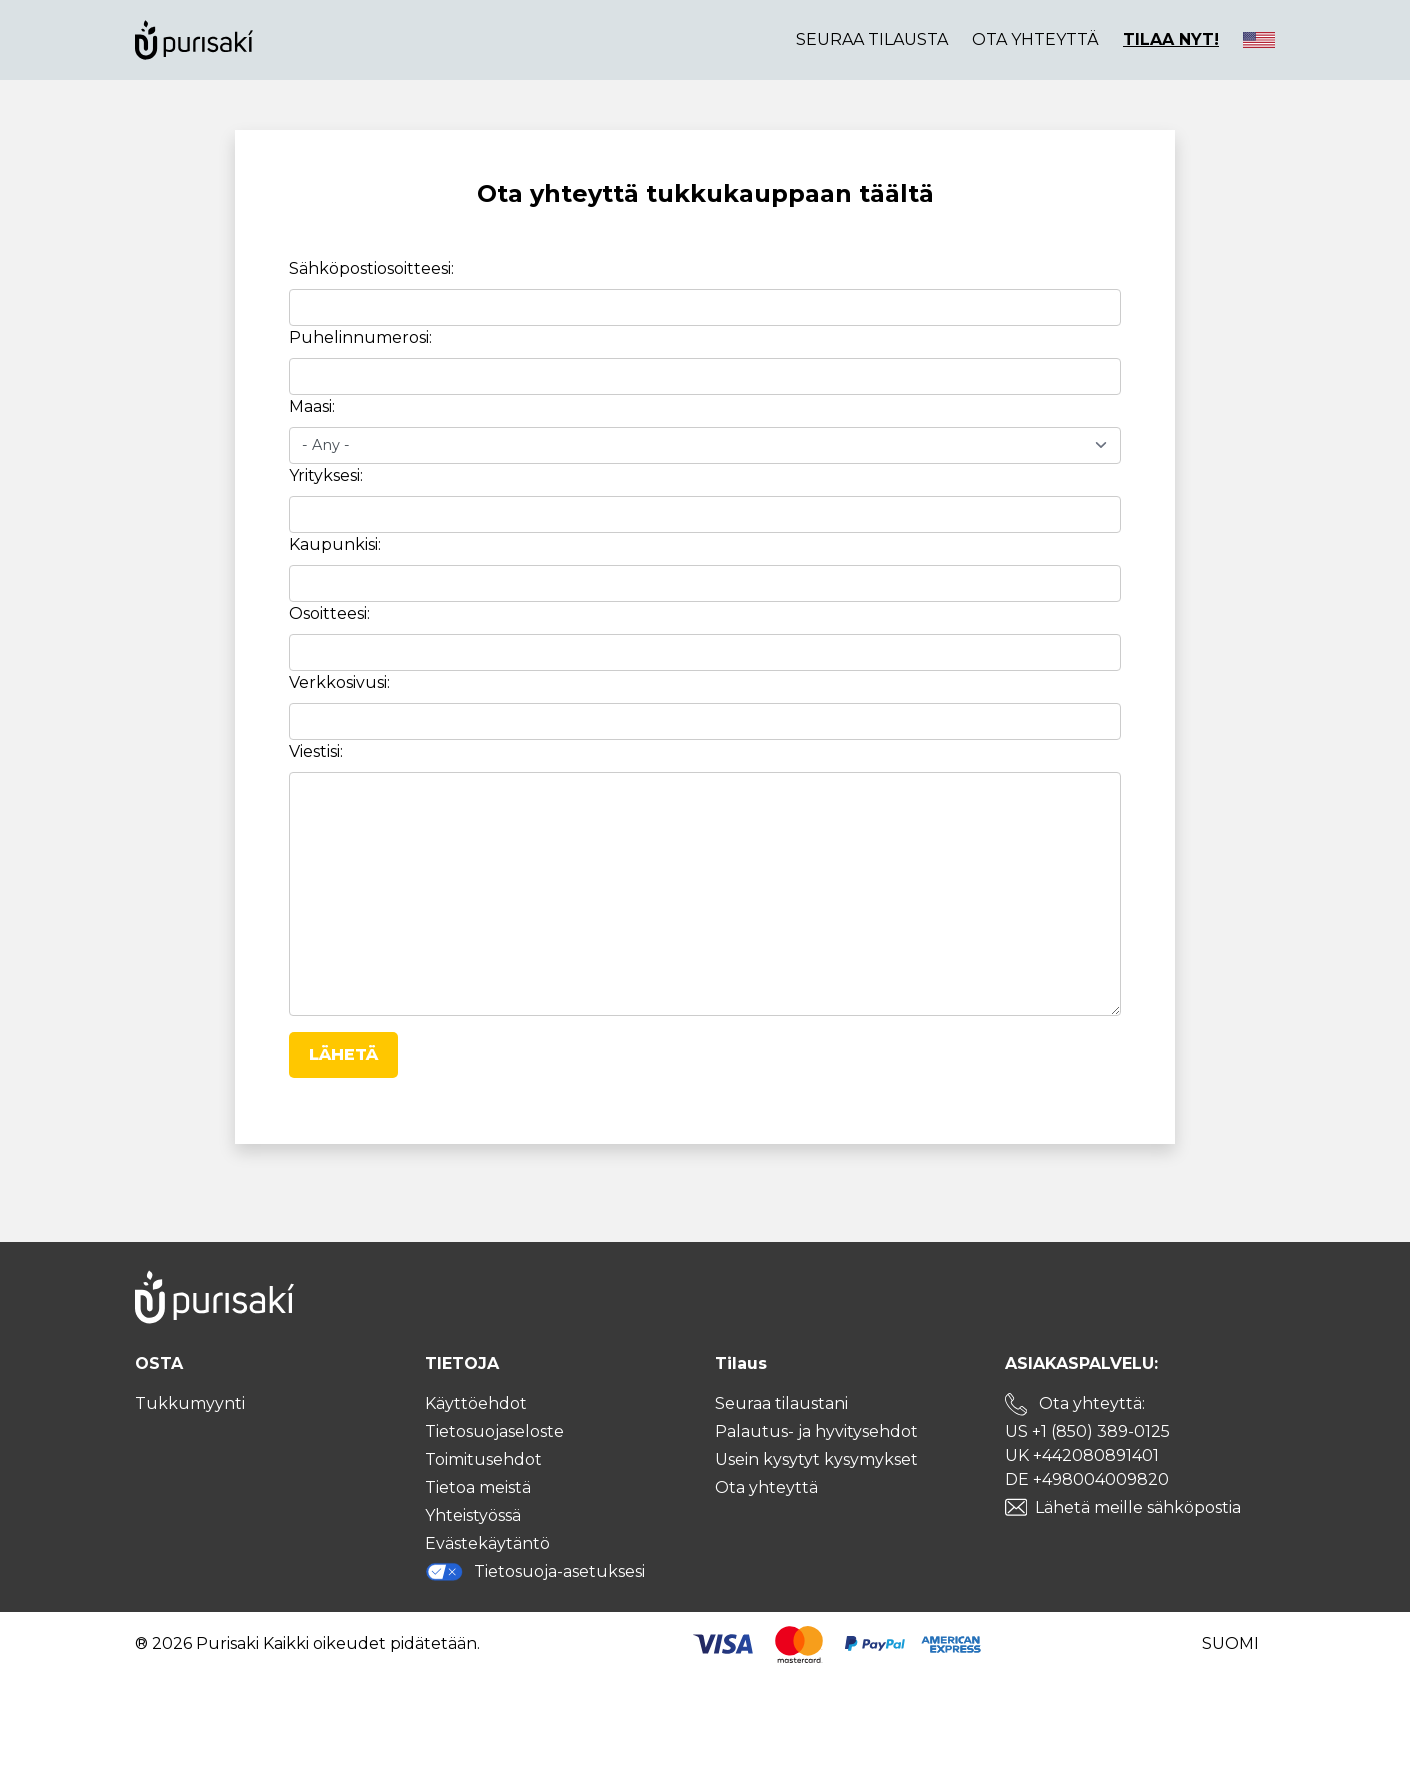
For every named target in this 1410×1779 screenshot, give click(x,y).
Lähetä (343, 1054)
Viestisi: (316, 751)
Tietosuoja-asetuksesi (535, 1571)
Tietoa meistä (478, 1487)
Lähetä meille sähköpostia (1138, 1507)
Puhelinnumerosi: (360, 337)
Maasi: (312, 406)
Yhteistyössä (473, 1515)
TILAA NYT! (1171, 39)
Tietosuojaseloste (494, 1431)
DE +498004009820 (1087, 1479)
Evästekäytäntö (487, 1543)
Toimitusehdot (483, 1459)
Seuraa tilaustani (781, 1403)
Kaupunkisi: (335, 544)
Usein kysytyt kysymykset (816, 1459)
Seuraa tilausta (872, 39)
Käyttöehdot (476, 1403)
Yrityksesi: (326, 475)
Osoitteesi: (329, 613)
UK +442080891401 (1082, 1455)
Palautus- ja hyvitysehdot (816, 1431)
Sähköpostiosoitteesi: (371, 268)
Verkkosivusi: (339, 682)
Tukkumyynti (190, 1403)
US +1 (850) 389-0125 (1087, 1431)
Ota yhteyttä (1035, 39)
